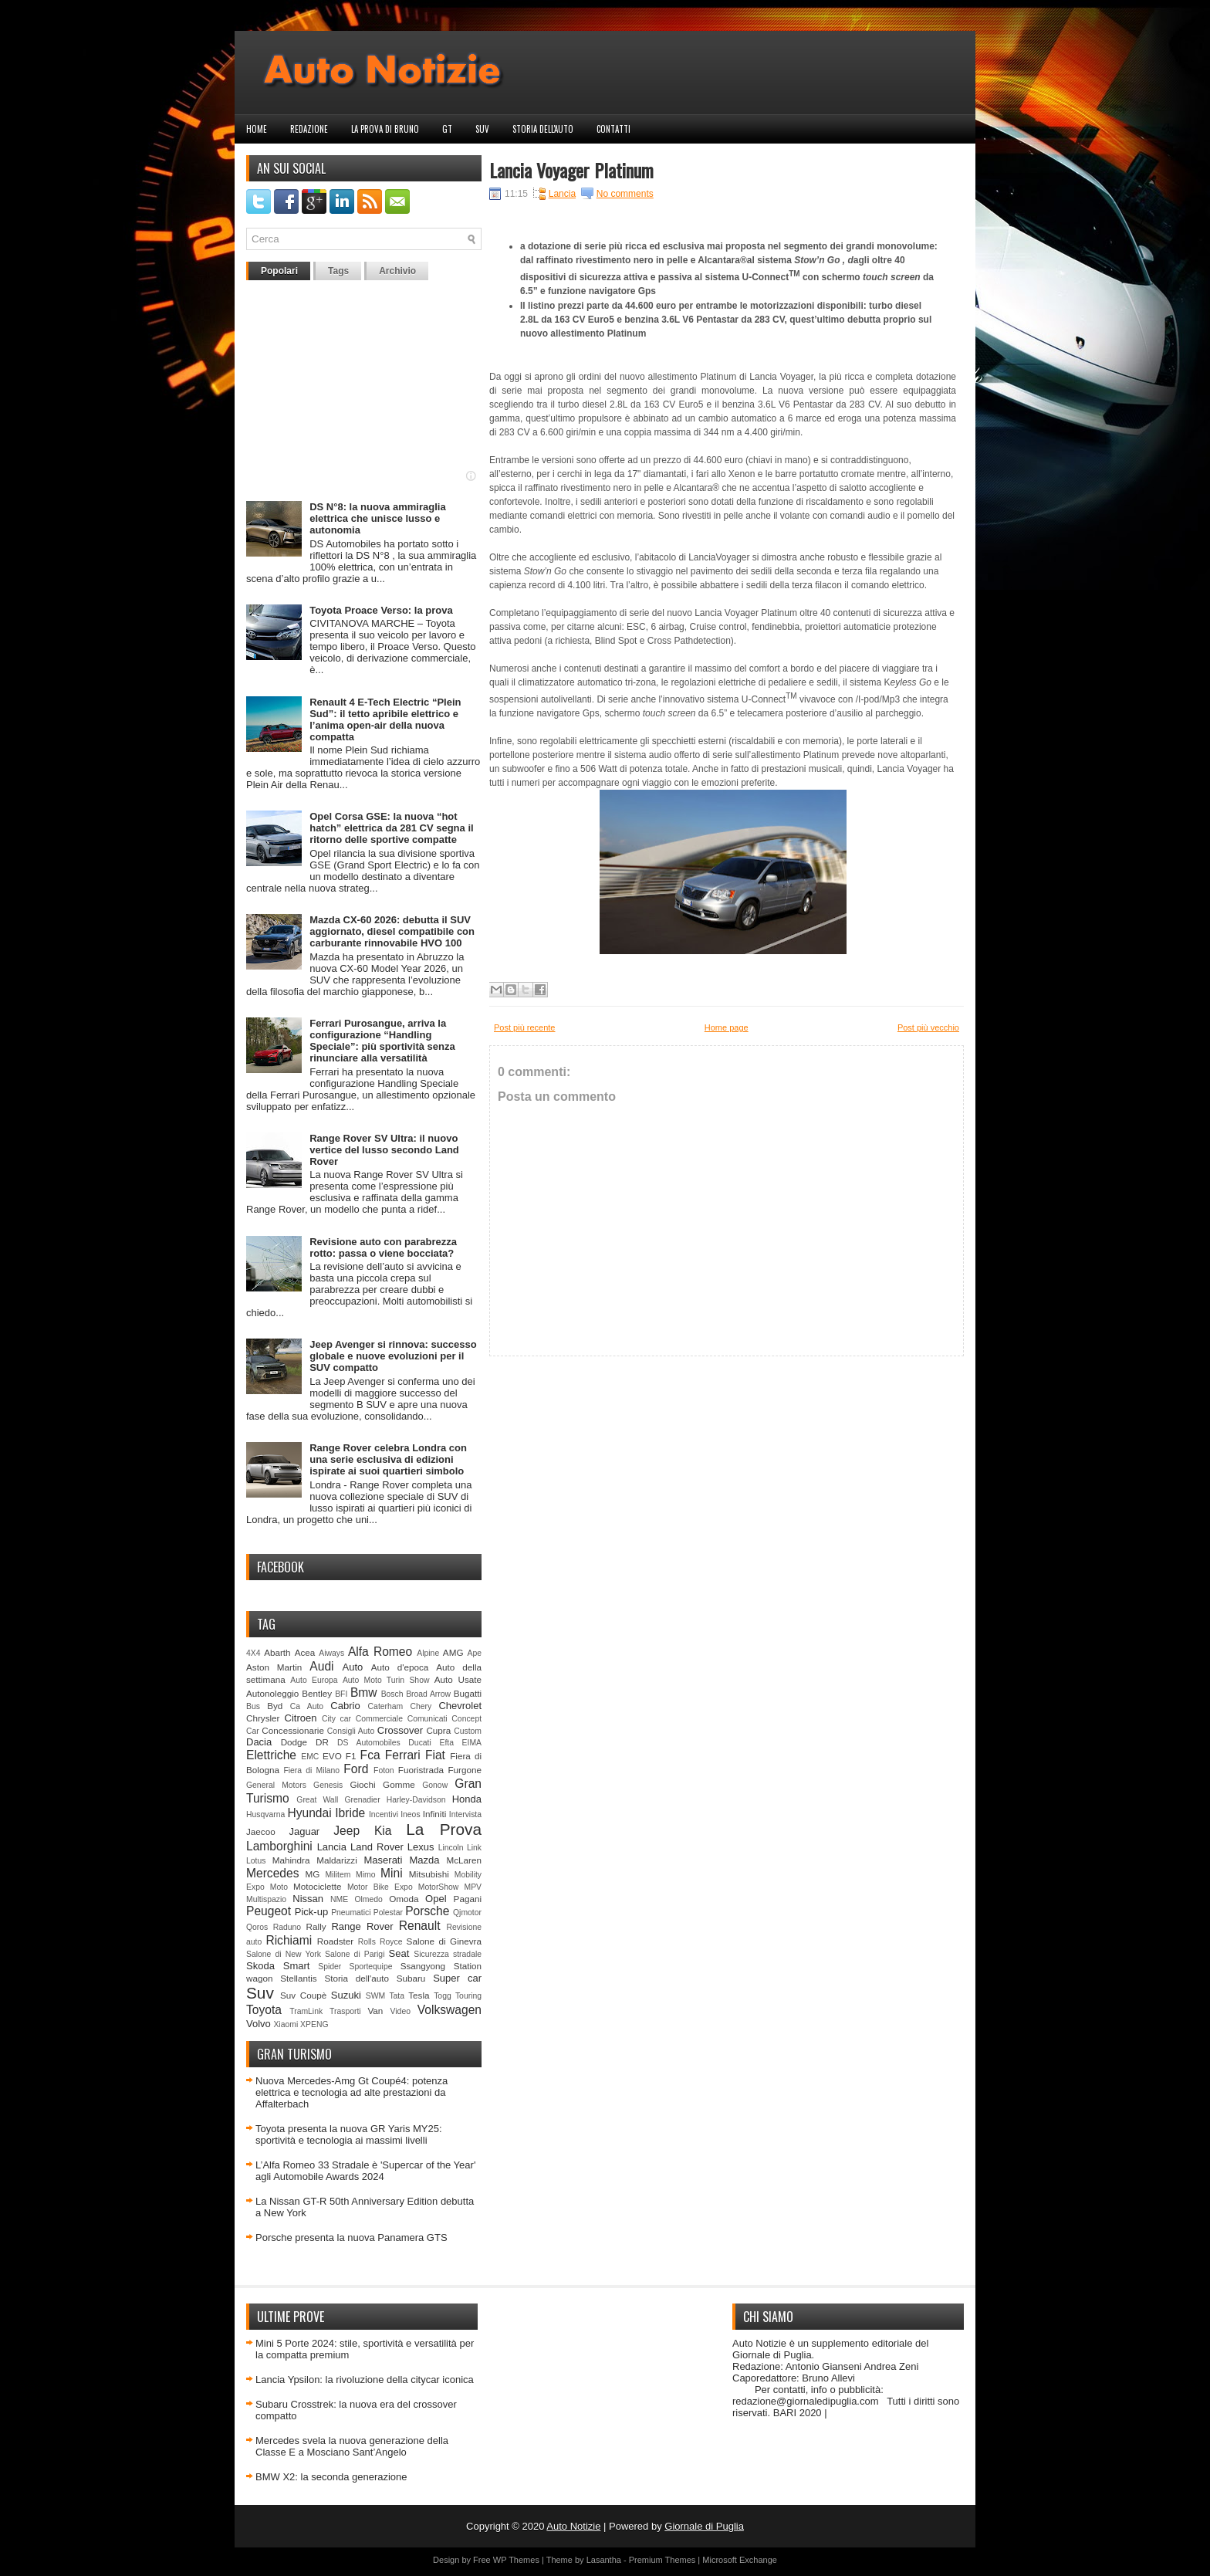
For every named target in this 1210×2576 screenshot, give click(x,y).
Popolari (279, 271)
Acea (305, 1652)
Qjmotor (467, 1912)
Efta (446, 1742)
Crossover (400, 1730)
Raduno (287, 1927)
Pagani (468, 1899)
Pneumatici (350, 1912)
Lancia (331, 1847)
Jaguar (304, 1831)
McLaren (464, 1860)
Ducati (419, 1742)
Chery (420, 1706)
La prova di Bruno (385, 129)
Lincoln (451, 1847)
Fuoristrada (421, 1770)
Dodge (294, 1742)
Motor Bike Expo (380, 1887)
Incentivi (383, 1814)
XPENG (314, 2024)
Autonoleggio (272, 1693)
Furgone (465, 1770)
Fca (370, 1755)
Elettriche (271, 1755)
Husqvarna (265, 1814)
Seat (399, 1953)
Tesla (418, 1995)
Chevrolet (460, 1705)
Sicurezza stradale (448, 1954)
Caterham (386, 1706)
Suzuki (346, 1995)
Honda (467, 1799)
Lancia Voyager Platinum (571, 170)
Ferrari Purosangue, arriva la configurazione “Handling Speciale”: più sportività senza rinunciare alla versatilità (382, 1040)
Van (375, 2011)
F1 (351, 1756)
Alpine (428, 1653)
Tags (338, 271)
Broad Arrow (428, 1694)
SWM (375, 1996)
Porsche (427, 1911)
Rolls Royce (380, 1942)
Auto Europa (313, 1680)
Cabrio (345, 1705)
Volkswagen (449, 2009)
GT (447, 129)
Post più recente (525, 1027)
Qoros (257, 1927)
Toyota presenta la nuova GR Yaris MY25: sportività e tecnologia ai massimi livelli (348, 2134)
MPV (473, 1887)
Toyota (264, 2009)
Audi (321, 1666)
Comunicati (427, 1719)
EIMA (472, 1742)
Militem (337, 1874)
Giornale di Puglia (704, 2526)
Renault (420, 1925)
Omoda (403, 1899)
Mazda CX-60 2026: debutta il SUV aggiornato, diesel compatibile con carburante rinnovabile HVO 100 (392, 931)
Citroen (301, 1718)
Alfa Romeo (380, 1651)
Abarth (277, 1652)
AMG (453, 1652)
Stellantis (298, 1978)
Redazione (309, 129)
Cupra (438, 1730)
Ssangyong (423, 1966)
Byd (274, 1706)
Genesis (328, 1785)
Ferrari (403, 1755)
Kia (383, 1830)
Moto (279, 1887)
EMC (310, 1756)
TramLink (306, 2011)
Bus (253, 1706)
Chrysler (263, 1718)
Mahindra (291, 1860)
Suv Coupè (303, 1995)
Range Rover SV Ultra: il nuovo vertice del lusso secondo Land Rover (384, 1149)
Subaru (411, 1978)
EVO (332, 1756)
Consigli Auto (350, 1731)
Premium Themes (662, 2559)
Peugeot (268, 1911)
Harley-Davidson (416, 1800)
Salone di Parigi (354, 1954)
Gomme (399, 1784)
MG (313, 1874)
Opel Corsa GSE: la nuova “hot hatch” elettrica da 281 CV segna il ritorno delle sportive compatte (391, 828)
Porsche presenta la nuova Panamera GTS (351, 2237)
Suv (482, 129)
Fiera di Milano (311, 1770)
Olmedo (368, 1899)
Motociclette (317, 1886)
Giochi (362, 1784)
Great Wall (317, 1800)
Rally (316, 1926)
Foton (383, 1770)
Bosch (392, 1694)
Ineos (410, 1814)
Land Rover (377, 1847)
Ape (475, 1653)
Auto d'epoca (400, 1667)
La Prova (444, 1829)
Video (400, 2011)
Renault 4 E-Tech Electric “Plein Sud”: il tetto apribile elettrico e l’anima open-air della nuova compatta (385, 719)
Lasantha (603, 2559)
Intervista (465, 1814)
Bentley (317, 1693)
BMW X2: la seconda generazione (331, 2477)
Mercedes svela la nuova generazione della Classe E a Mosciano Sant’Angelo (351, 2446)
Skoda (260, 1966)
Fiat (435, 1755)
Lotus (255, 1861)
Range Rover (362, 1926)
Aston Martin (274, 1667)
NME (339, 1899)
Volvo (258, 2023)
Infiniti (435, 1814)
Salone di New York (283, 1954)
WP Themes (516, 2559)
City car (336, 1719)
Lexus (420, 1847)
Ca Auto (306, 1706)
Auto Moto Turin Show (386, 1680)
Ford (355, 1768)
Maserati (383, 1860)
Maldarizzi (336, 1860)
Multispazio (266, 1899)
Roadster (335, 1941)
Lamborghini (279, 1846)
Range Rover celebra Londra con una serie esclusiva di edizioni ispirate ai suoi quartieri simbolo (388, 1459)
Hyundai (309, 1812)
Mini (391, 1873)
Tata (396, 1996)
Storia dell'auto (542, 129)
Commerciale (379, 1719)
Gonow (435, 1785)
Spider (329, 1966)
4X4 (253, 1653)
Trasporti (345, 2011)
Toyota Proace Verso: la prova (380, 610)
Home (256, 129)
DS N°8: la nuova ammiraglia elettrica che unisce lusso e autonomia (377, 518)
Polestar (388, 1912)
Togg (442, 1996)
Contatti (613, 129)
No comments (625, 193)
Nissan (307, 1898)
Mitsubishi (429, 1874)
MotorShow (438, 1887)
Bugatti (468, 1693)
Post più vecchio (928, 1027)
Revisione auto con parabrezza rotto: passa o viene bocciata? (383, 1247)
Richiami (288, 1940)
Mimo (365, 1874)
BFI (341, 1694)
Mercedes (272, 1873)
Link (474, 1847)
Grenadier (362, 1800)
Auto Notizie (573, 2526)
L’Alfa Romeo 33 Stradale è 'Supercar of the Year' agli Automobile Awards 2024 (365, 2170)
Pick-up (311, 1912)
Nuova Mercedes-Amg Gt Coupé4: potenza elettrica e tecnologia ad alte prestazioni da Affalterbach (351, 2092)
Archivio (397, 271)
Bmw (363, 1692)
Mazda (424, 1860)
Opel (435, 1898)
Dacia (259, 1742)
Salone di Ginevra (444, 1941)
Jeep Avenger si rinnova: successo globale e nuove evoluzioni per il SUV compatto (393, 1356)
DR (322, 1742)
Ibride (350, 1812)
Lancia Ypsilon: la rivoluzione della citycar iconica (364, 2379)
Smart (296, 1966)
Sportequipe (370, 1966)
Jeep (346, 1830)
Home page (727, 1027)
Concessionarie (293, 1730)
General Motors (276, 1785)
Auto (353, 1667)
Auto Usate (458, 1679)
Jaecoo (260, 1831)
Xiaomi (285, 2024)
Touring (468, 1996)
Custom (468, 1731)
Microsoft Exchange (739, 2559)
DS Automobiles (369, 1742)
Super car (457, 1978)
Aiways (331, 1653)
